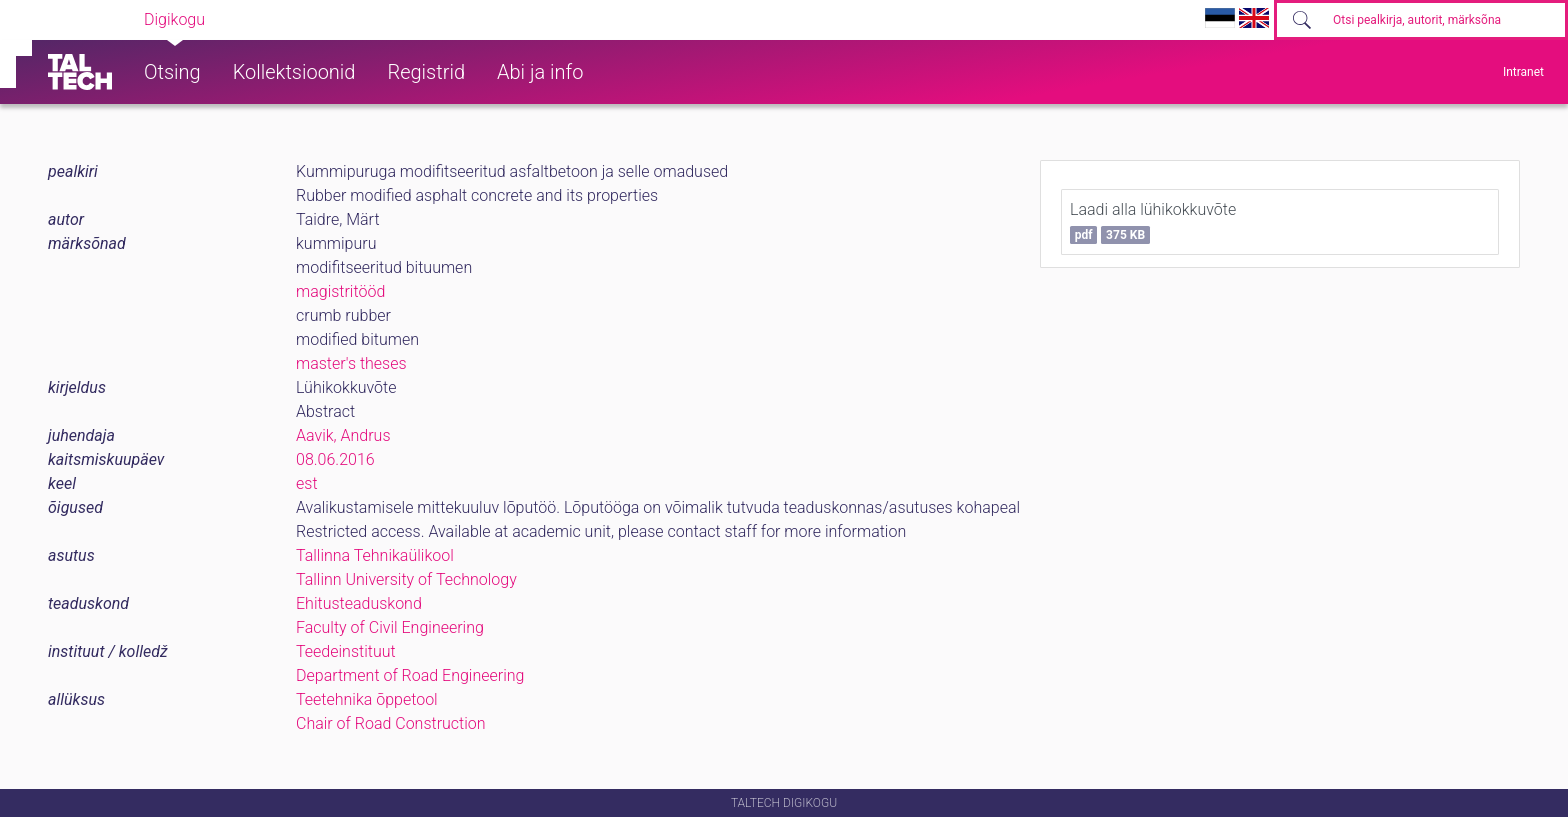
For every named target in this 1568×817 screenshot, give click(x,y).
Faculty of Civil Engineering (390, 627)
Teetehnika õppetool (367, 699)
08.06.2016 (335, 459)
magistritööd (340, 291)
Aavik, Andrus (343, 435)
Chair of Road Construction (391, 723)
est (307, 483)
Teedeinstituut (346, 651)
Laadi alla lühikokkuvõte (1153, 222)
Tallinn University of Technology (406, 579)
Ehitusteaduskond (359, 603)
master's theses (351, 363)
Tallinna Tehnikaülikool (375, 555)
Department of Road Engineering (410, 675)
